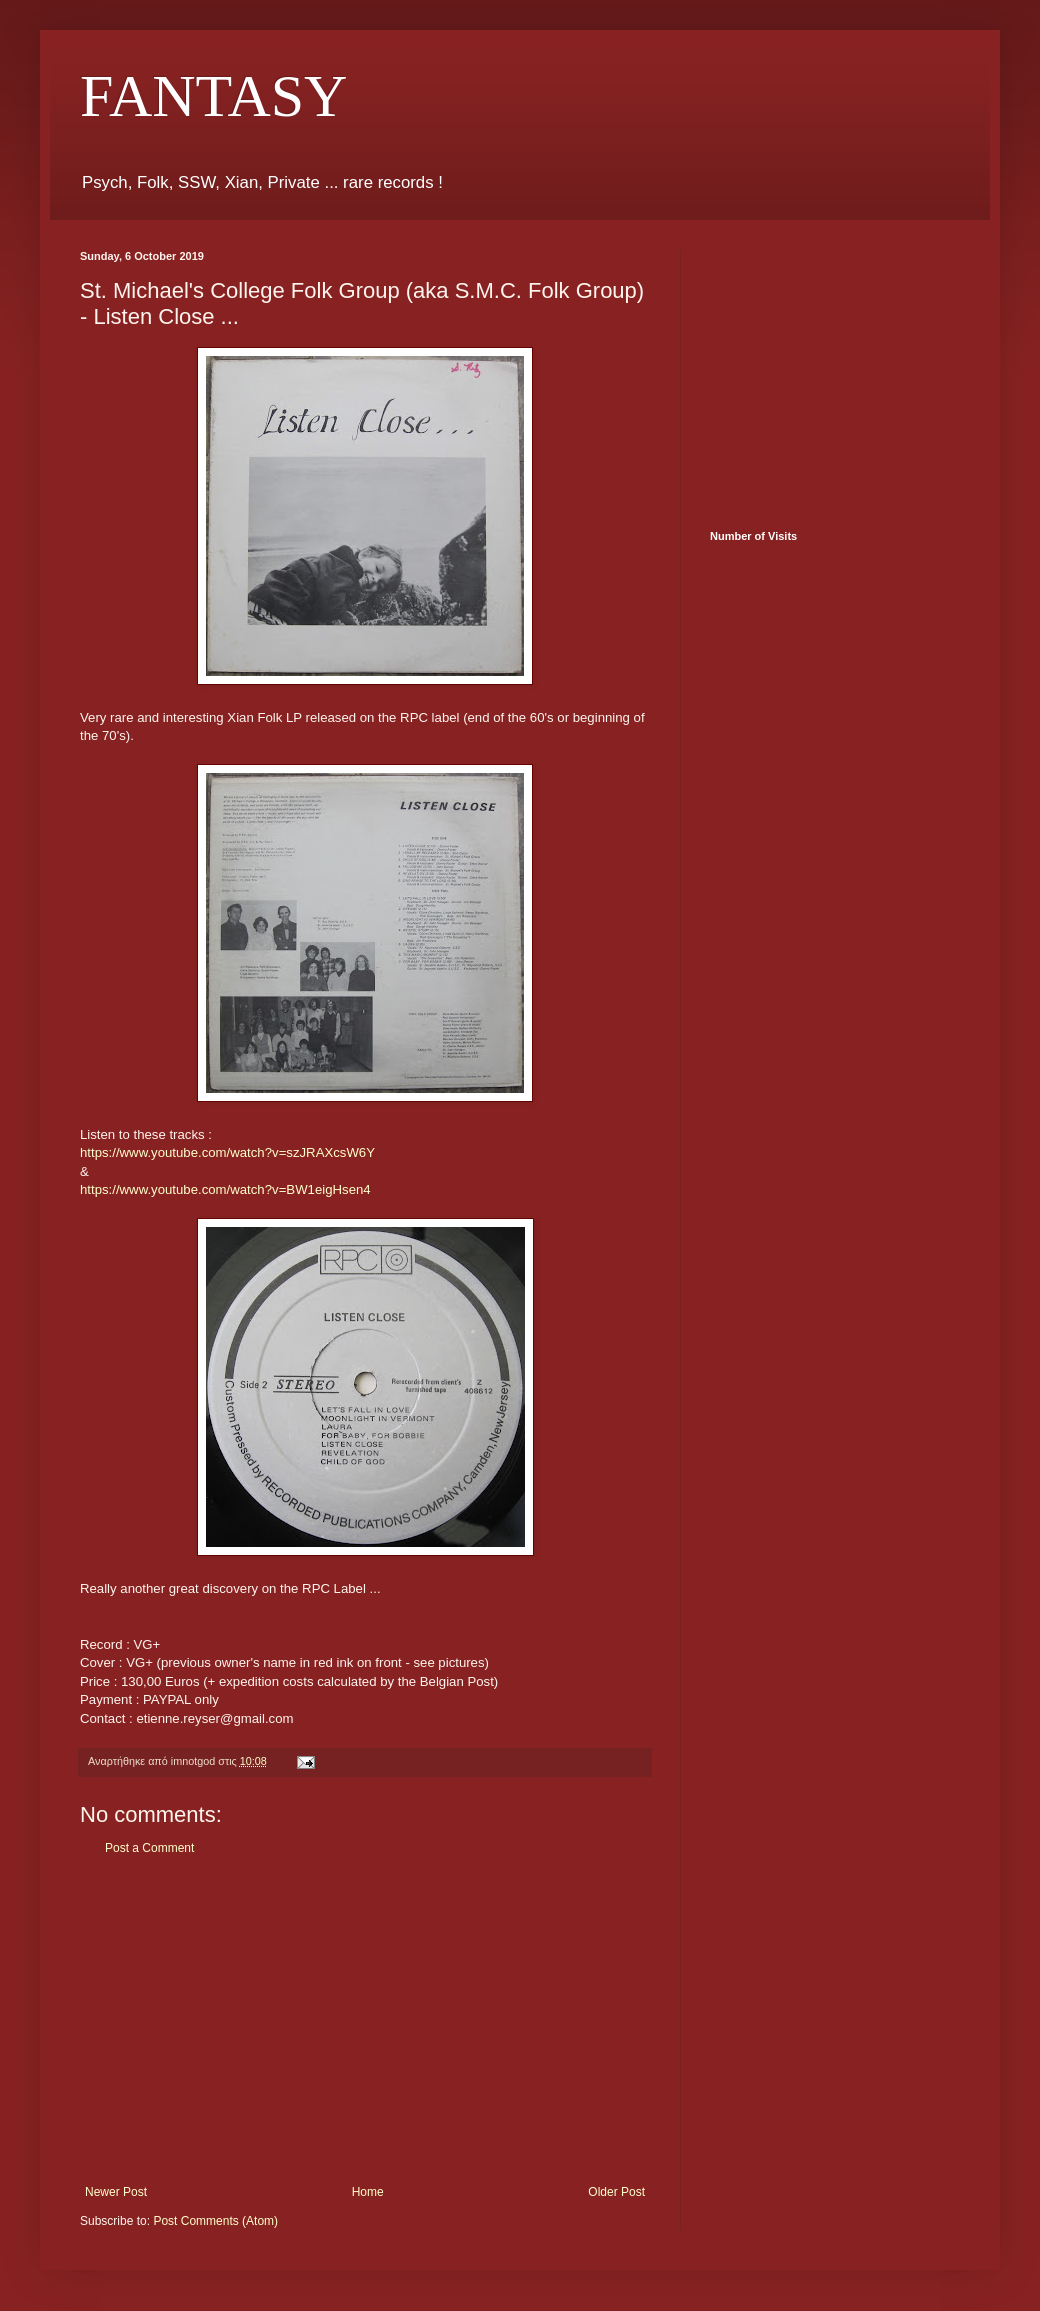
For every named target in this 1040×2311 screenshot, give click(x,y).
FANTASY (213, 96)
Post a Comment (149, 1848)
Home (368, 2192)
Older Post (616, 2192)
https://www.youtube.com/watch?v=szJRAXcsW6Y (227, 1152)
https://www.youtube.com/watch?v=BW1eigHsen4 (225, 1189)
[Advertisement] (365, 2020)
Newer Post (116, 2192)
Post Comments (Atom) (215, 2221)
